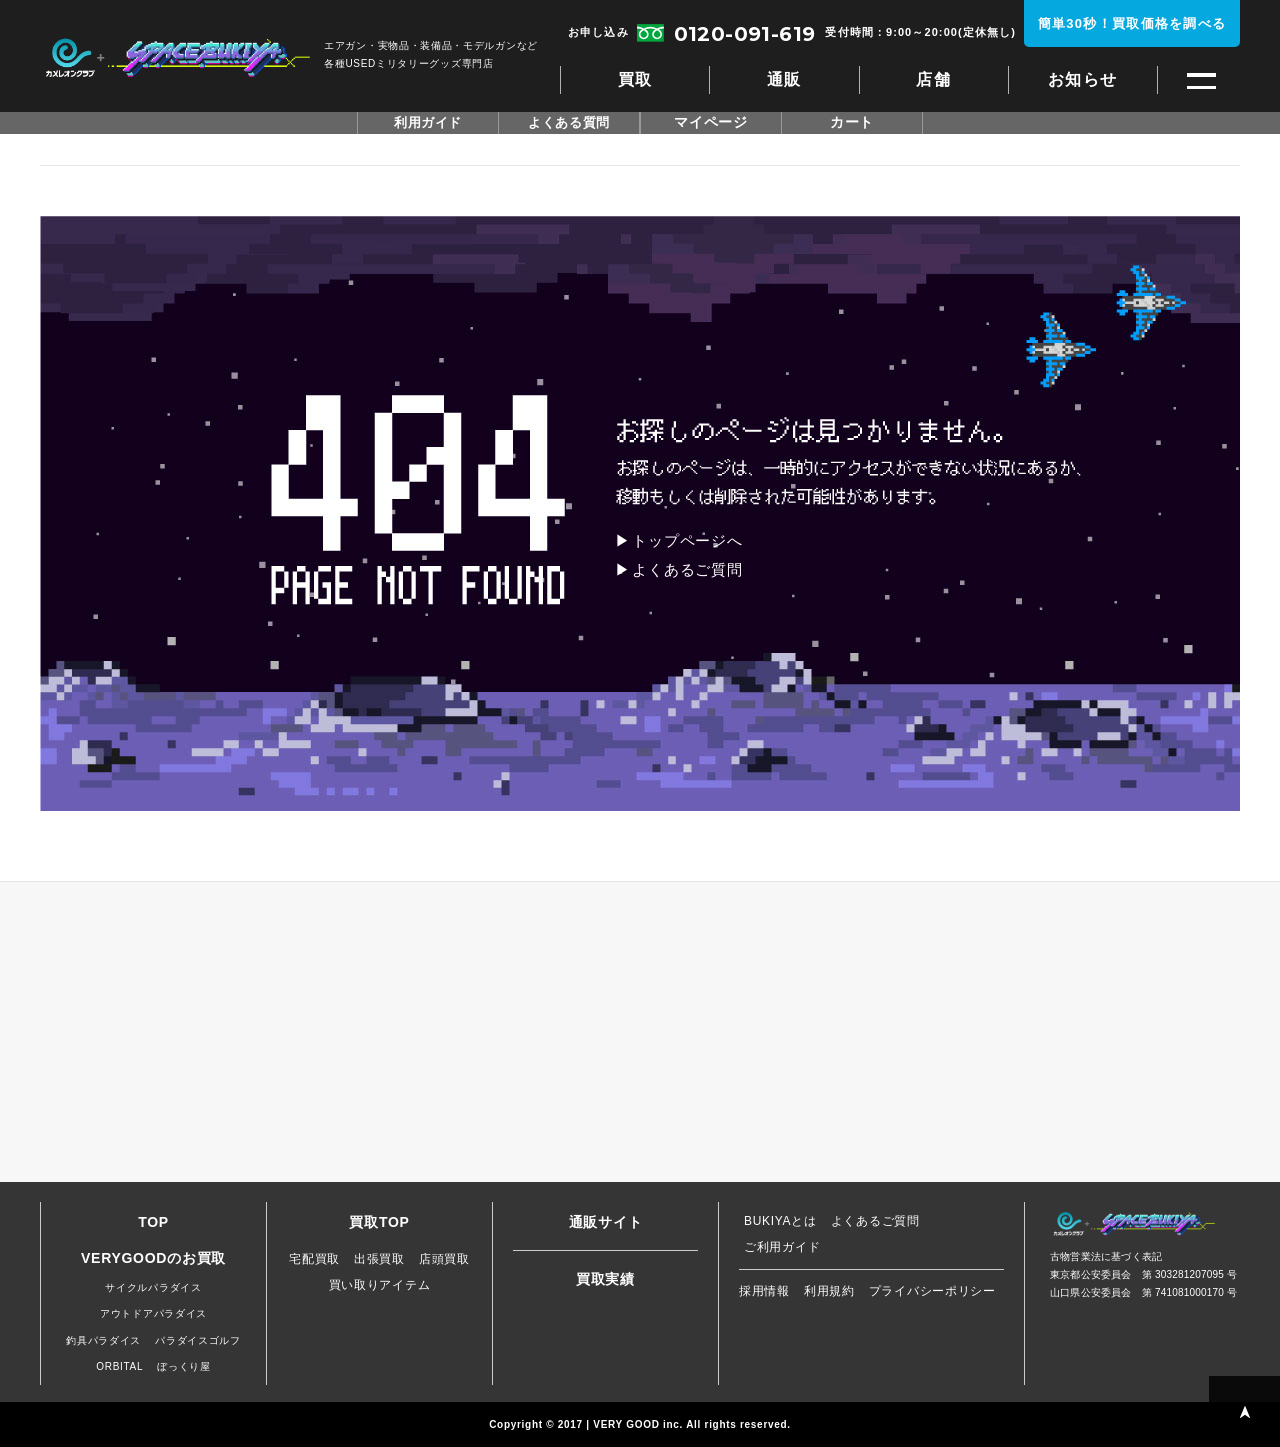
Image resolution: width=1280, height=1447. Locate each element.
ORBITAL (119, 1366)
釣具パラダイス (103, 1340)
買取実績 (605, 1279)
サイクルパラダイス (153, 1287)
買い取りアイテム (380, 1285)
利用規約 (829, 1291)
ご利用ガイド (782, 1247)
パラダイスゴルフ (198, 1340)
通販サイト (606, 1222)
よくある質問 (569, 123)
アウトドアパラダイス (153, 1313)
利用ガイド (428, 123)
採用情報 (764, 1291)
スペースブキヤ (177, 58)
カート (852, 123)
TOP (153, 1222)
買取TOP (379, 1222)
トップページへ (687, 540)
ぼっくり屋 (184, 1366)
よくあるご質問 (687, 569)
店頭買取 (444, 1259)
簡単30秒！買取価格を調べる (1132, 23)
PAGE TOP (1244, 1411)
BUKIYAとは (780, 1221)
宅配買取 (314, 1259)
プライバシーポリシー (932, 1291)
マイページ (711, 123)
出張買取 (379, 1259)
